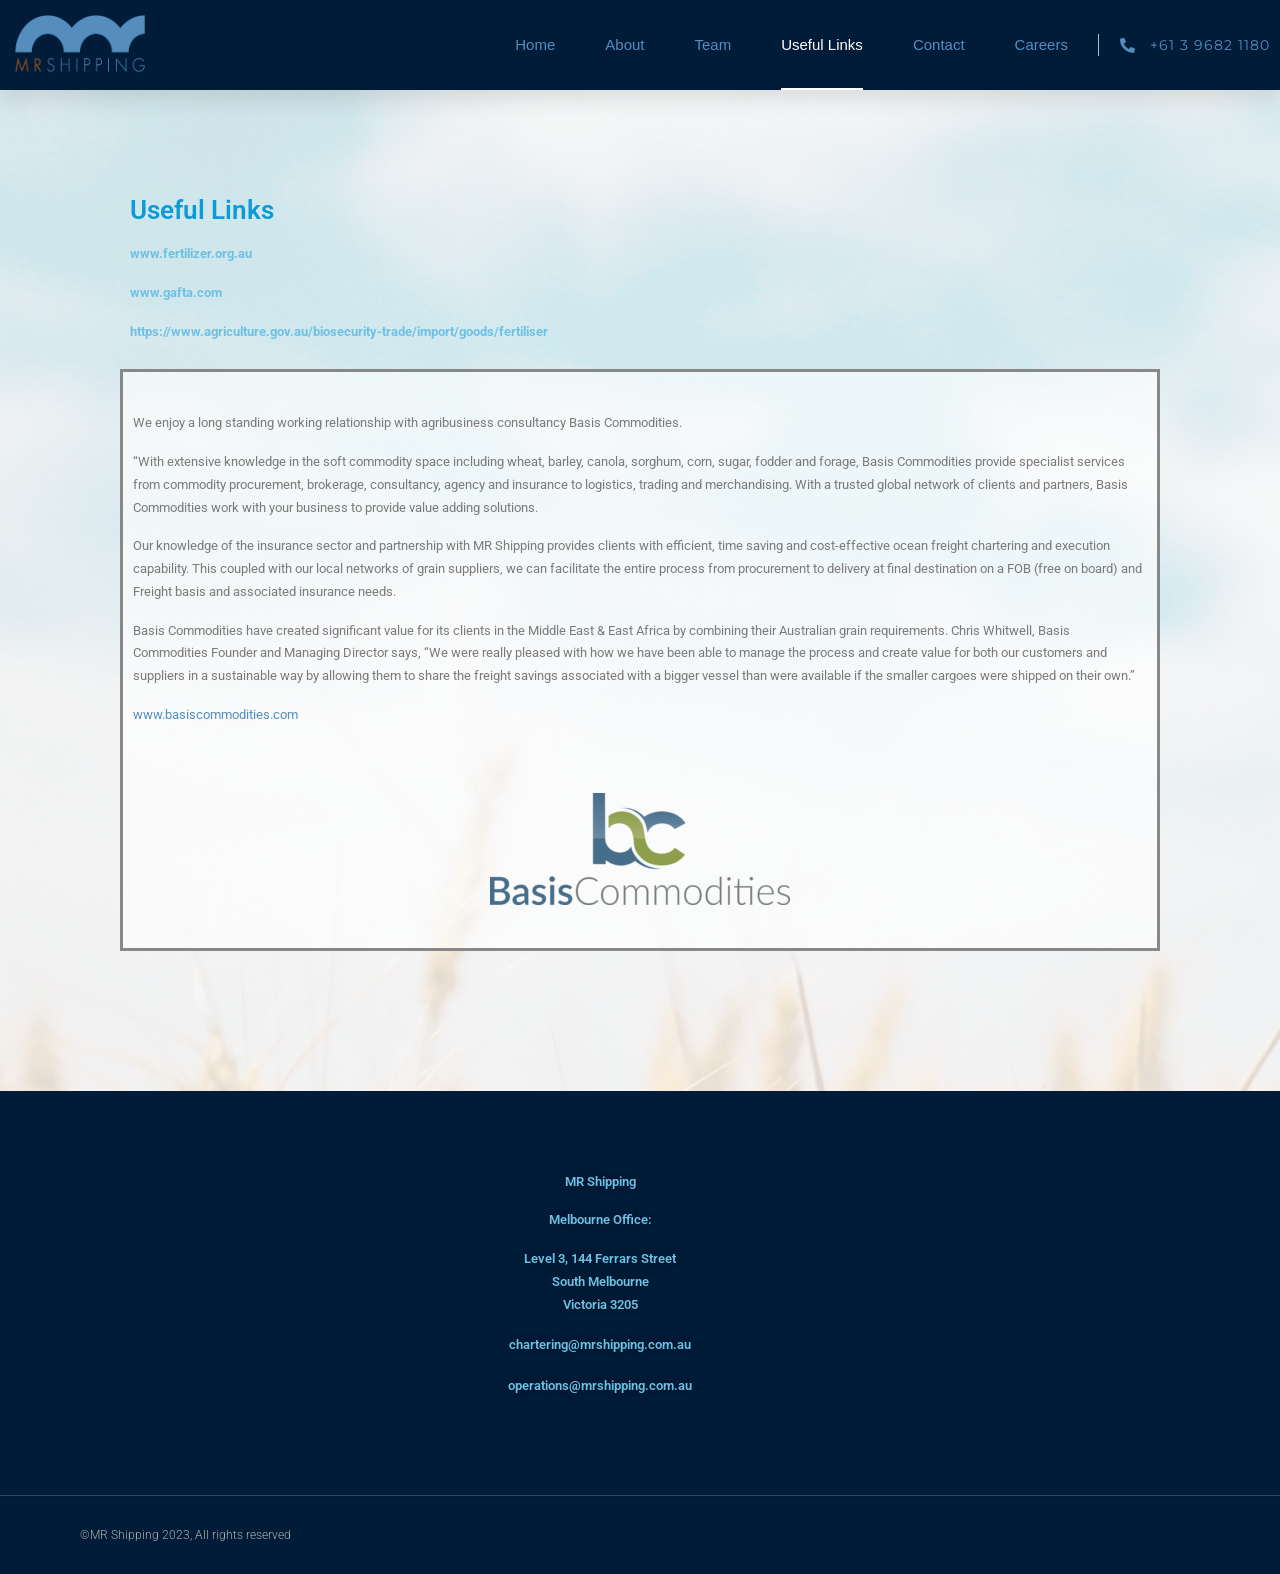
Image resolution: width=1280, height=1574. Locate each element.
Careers (1041, 44)
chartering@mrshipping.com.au (600, 1344)
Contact (939, 44)
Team (712, 44)
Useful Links (822, 44)
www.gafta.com (176, 292)
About (624, 44)
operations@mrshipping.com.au (600, 1385)
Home (535, 44)
